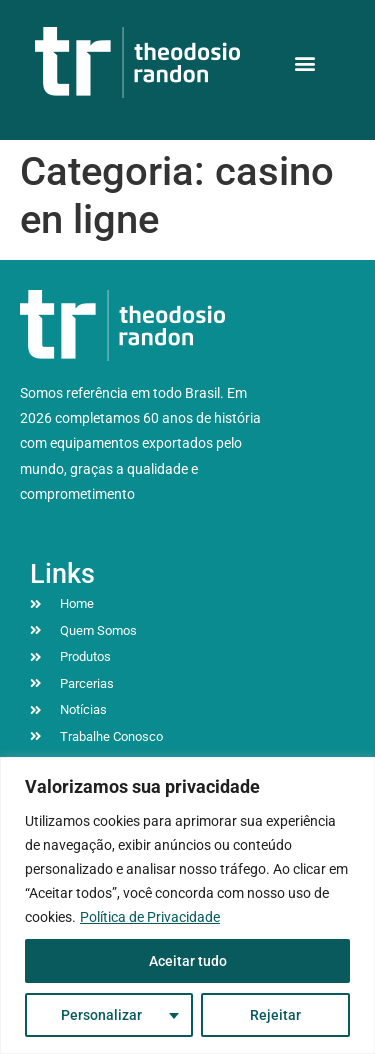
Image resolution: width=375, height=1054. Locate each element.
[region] (187, 905)
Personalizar (101, 1015)
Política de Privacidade (150, 917)
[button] (304, 62)
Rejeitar (275, 1015)
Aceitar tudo (188, 961)
